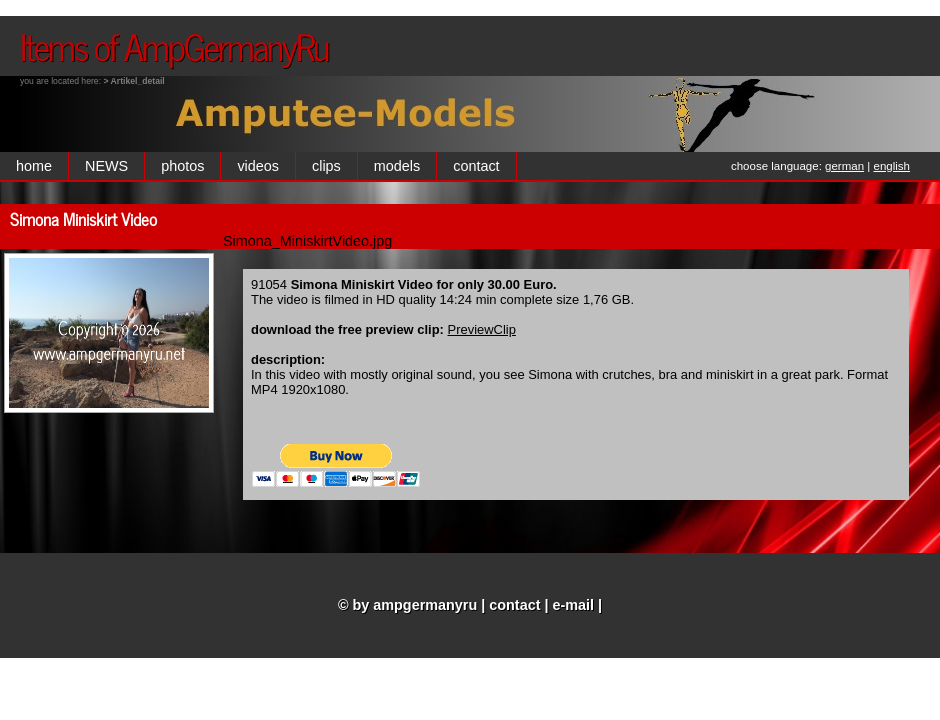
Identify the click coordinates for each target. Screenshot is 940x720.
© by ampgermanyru (407, 605)
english (892, 166)
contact (476, 166)
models (397, 166)
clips (326, 166)
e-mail (574, 605)
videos (258, 166)
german (844, 166)
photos (182, 166)
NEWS (106, 166)
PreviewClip (482, 329)
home (34, 166)
